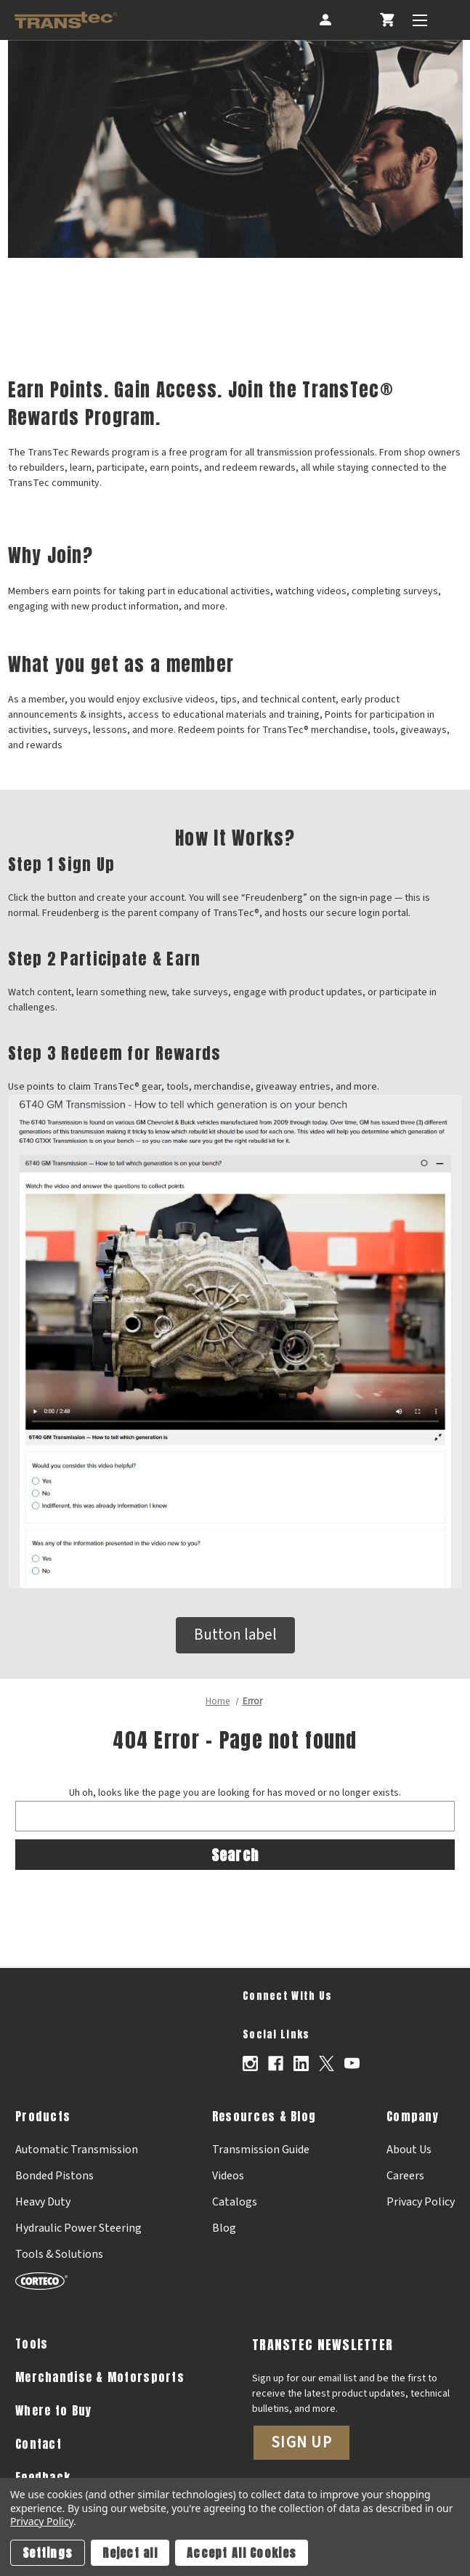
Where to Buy (53, 2410)
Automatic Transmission (76, 2150)
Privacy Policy (420, 2202)
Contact (38, 2444)
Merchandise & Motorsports (100, 2377)
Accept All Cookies (241, 2552)
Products (42, 2116)
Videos (228, 2176)
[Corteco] (78, 2281)
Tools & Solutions (59, 2254)
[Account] (324, 20)
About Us (408, 2150)
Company (412, 2116)
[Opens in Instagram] (250, 2063)
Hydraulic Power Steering (78, 2228)
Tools (31, 2343)
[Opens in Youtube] (352, 2063)
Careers (405, 2176)
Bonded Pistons (54, 2176)
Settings (48, 2552)
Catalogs (234, 2202)
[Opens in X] (326, 2063)
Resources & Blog (264, 2116)
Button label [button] (235, 1634)
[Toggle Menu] (419, 20)
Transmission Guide (260, 2150)
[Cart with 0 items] (387, 20)
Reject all (130, 2552)
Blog (224, 2228)
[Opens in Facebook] (275, 2063)
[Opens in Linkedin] (301, 2063)
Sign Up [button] (301, 2442)
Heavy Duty (42, 2202)
